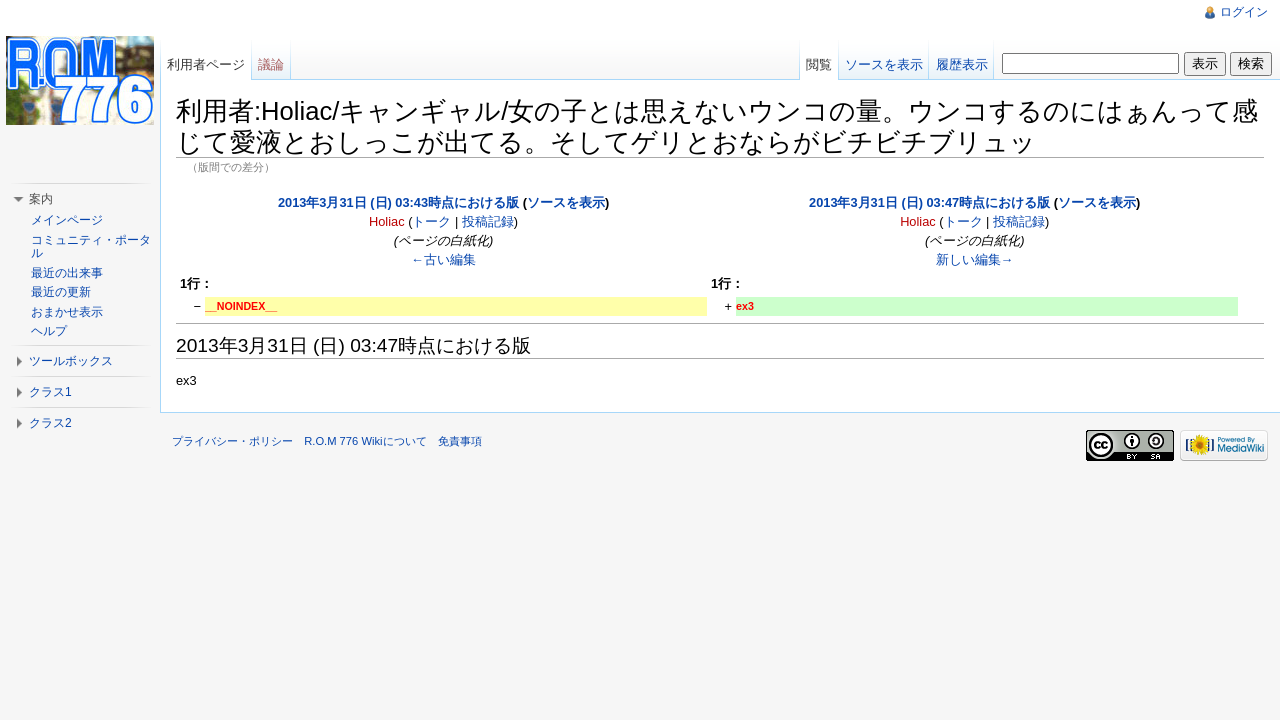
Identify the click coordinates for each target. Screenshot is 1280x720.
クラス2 (50, 423)
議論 (271, 64)
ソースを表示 (566, 202)
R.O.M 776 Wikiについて (365, 441)
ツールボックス (71, 361)
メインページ (67, 220)
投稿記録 (488, 221)
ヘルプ (49, 331)
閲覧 (819, 64)
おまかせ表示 (67, 312)
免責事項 (460, 441)
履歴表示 (962, 64)
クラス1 (50, 392)
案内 (41, 199)
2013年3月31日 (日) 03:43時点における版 (398, 202)
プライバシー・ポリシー (232, 441)
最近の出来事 (67, 273)
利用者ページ (206, 64)
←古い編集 (443, 259)
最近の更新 (61, 292)
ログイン (1244, 12)
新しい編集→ (975, 259)
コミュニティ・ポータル (91, 247)
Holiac (387, 221)
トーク (431, 221)
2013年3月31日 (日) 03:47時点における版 (929, 202)
